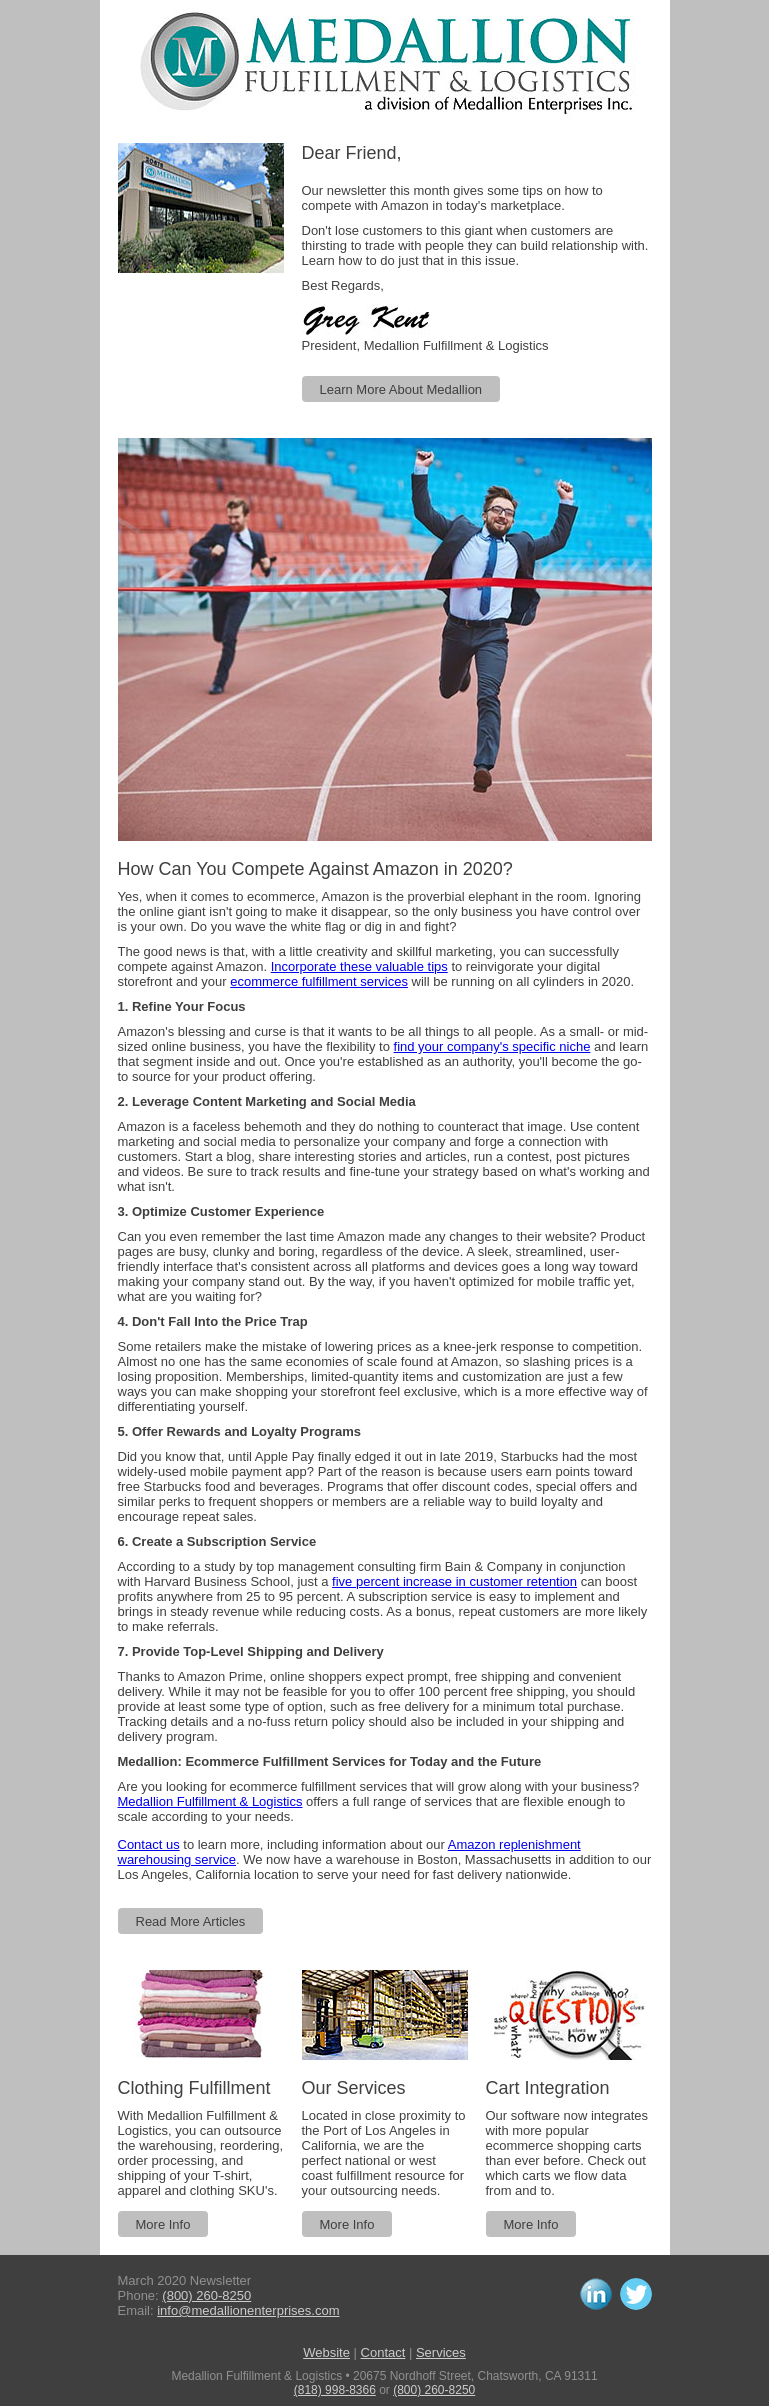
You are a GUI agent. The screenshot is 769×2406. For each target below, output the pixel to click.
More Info (163, 2224)
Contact (383, 2352)
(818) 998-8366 (335, 2390)
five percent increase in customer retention (454, 1581)
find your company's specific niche (492, 1046)
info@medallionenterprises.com (248, 2310)
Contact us (149, 1844)
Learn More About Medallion (401, 389)
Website (326, 2352)
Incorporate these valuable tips (359, 966)
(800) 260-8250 (206, 2295)
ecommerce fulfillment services (319, 981)
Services (441, 2352)
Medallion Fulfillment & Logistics (210, 1801)
